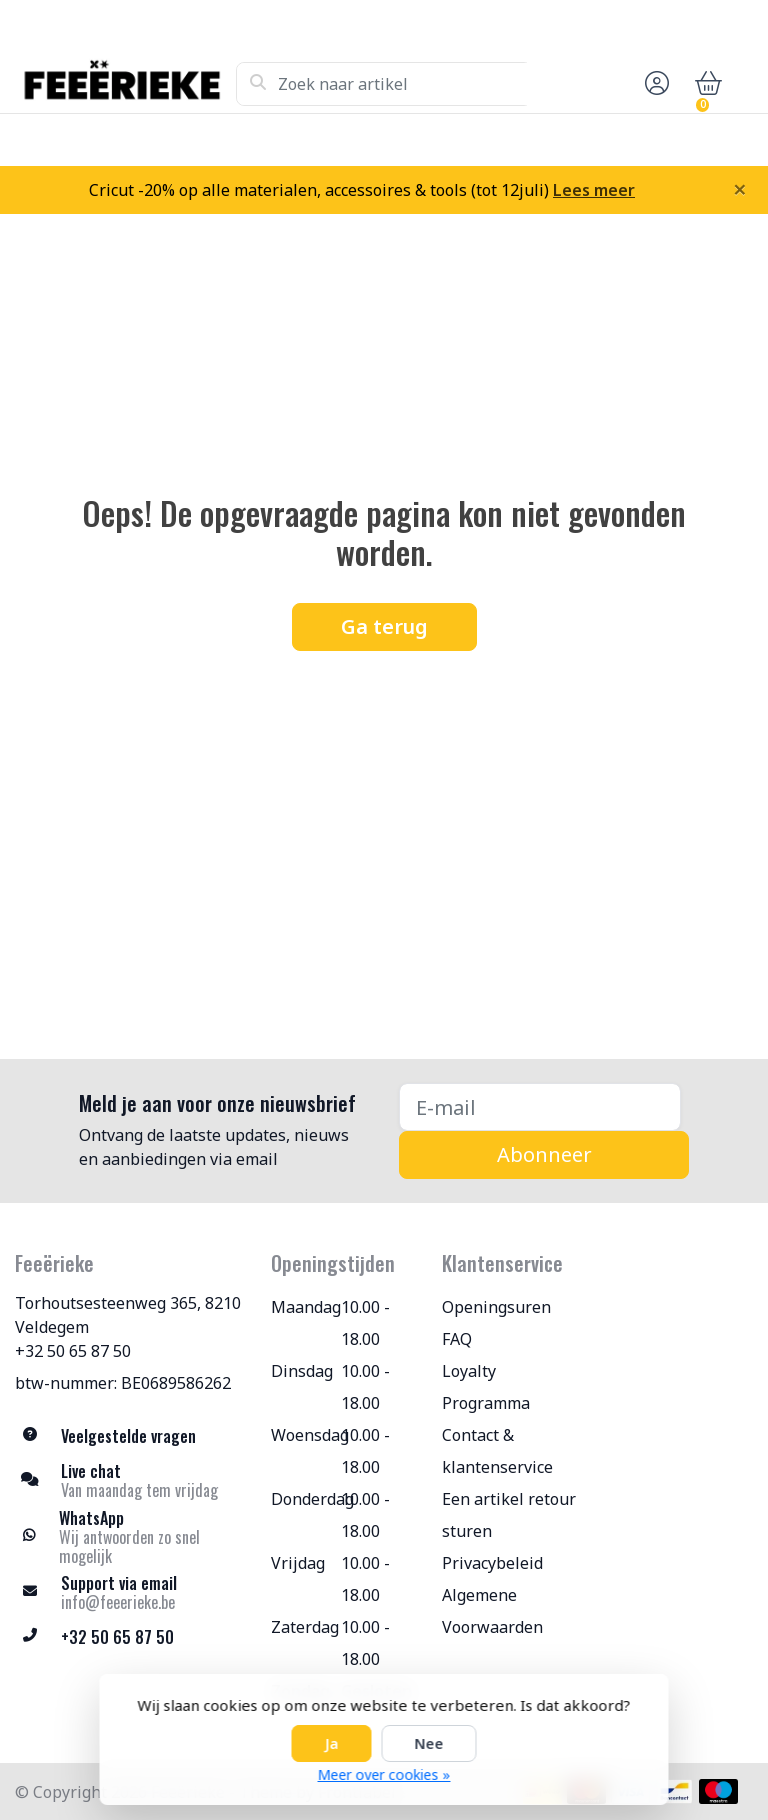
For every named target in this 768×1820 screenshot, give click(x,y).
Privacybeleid (492, 1563)
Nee (429, 1743)
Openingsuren (496, 1307)
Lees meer (594, 190)
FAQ (457, 1339)
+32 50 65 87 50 (73, 1351)
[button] (654, 84)
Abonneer (544, 1154)
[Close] (740, 189)
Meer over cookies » (384, 1774)
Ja (332, 1743)
